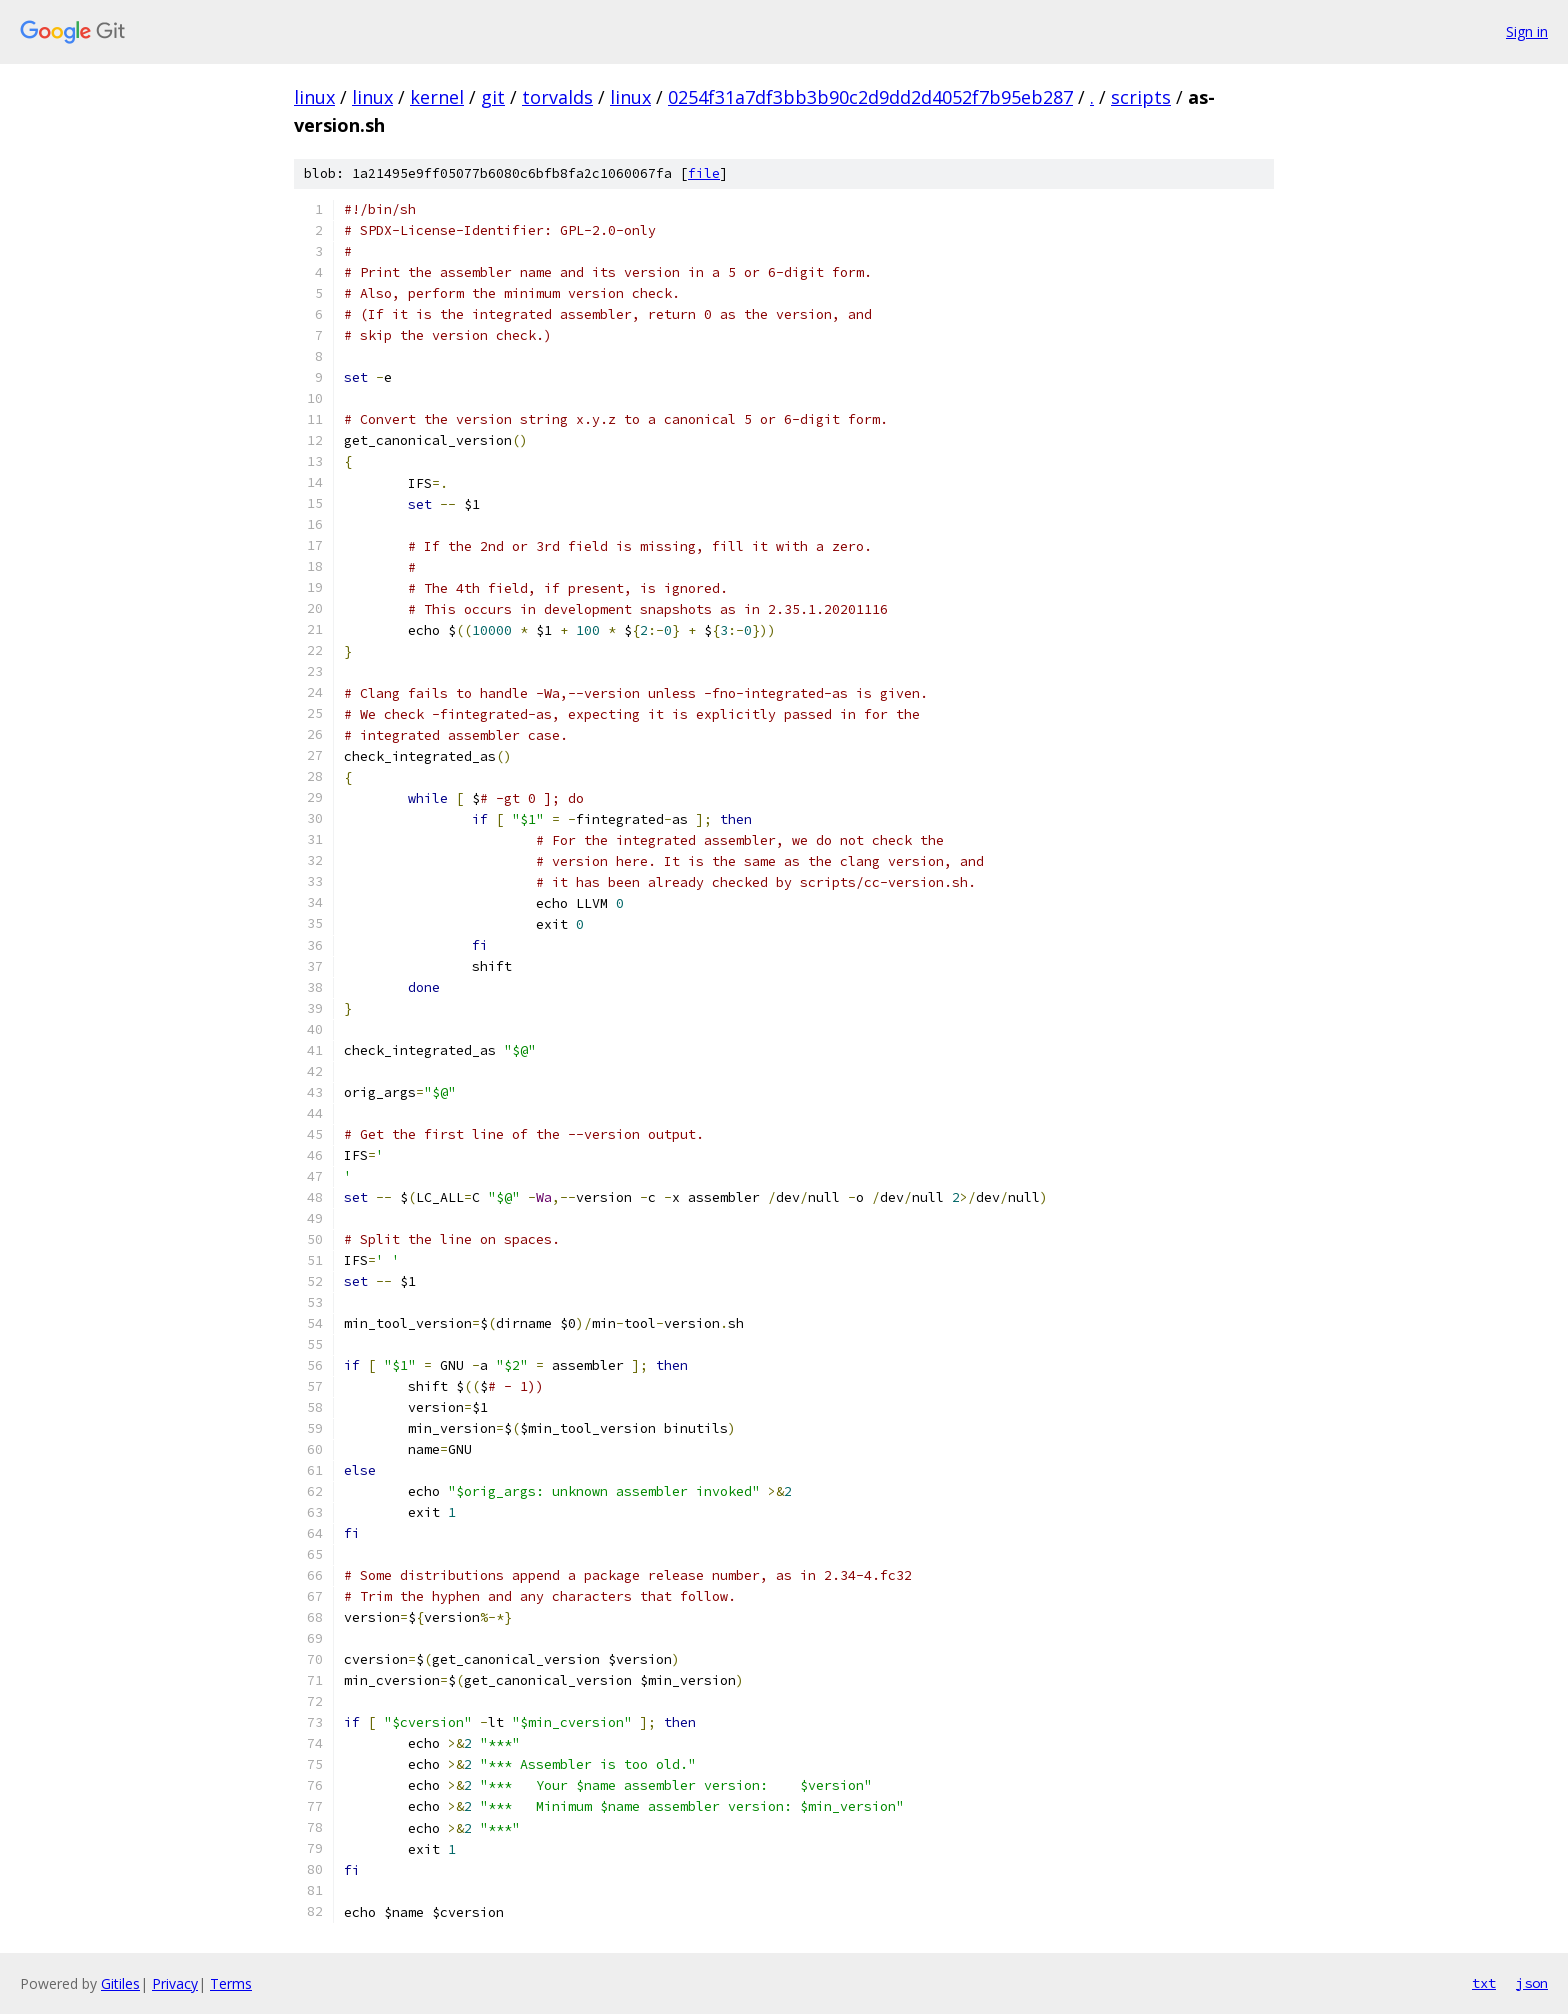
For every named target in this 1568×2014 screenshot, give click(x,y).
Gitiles (120, 1983)
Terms (231, 1983)
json (1532, 1983)
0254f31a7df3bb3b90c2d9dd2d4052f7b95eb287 (870, 97)
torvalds (557, 97)
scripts (1141, 97)
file (704, 173)
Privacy (175, 1983)
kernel (437, 97)
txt (1484, 1983)
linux (314, 97)
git (493, 97)
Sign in (1527, 31)
